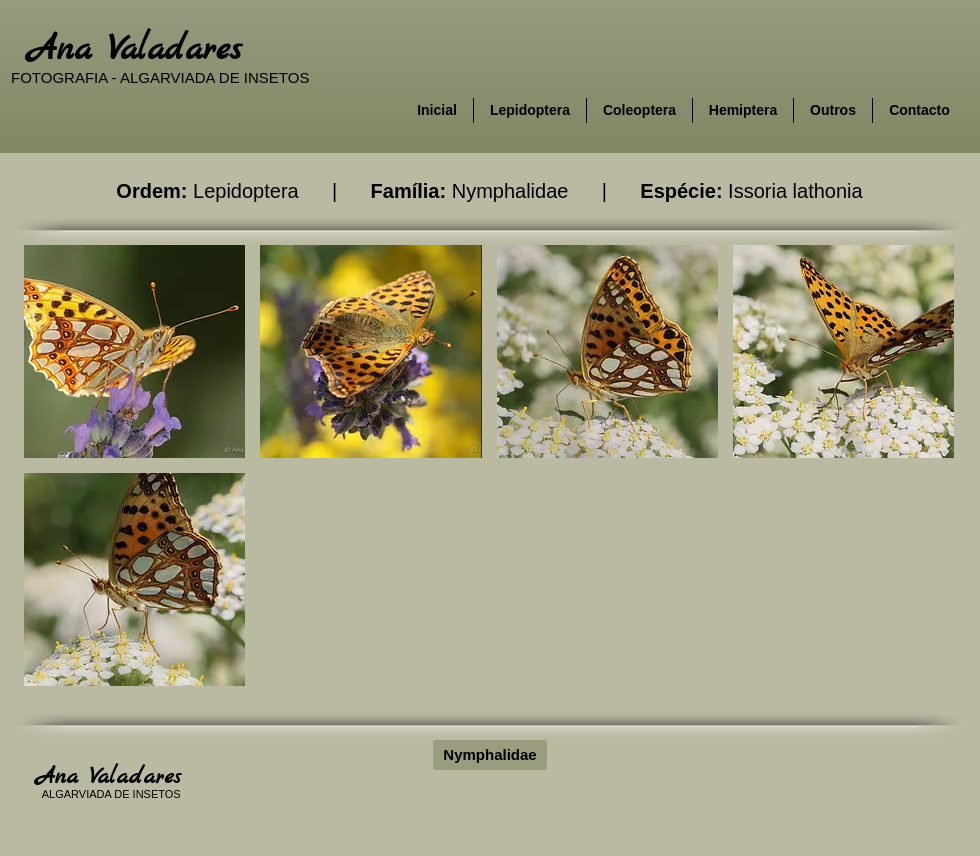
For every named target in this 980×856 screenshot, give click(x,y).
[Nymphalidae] (490, 755)
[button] (134, 351)
